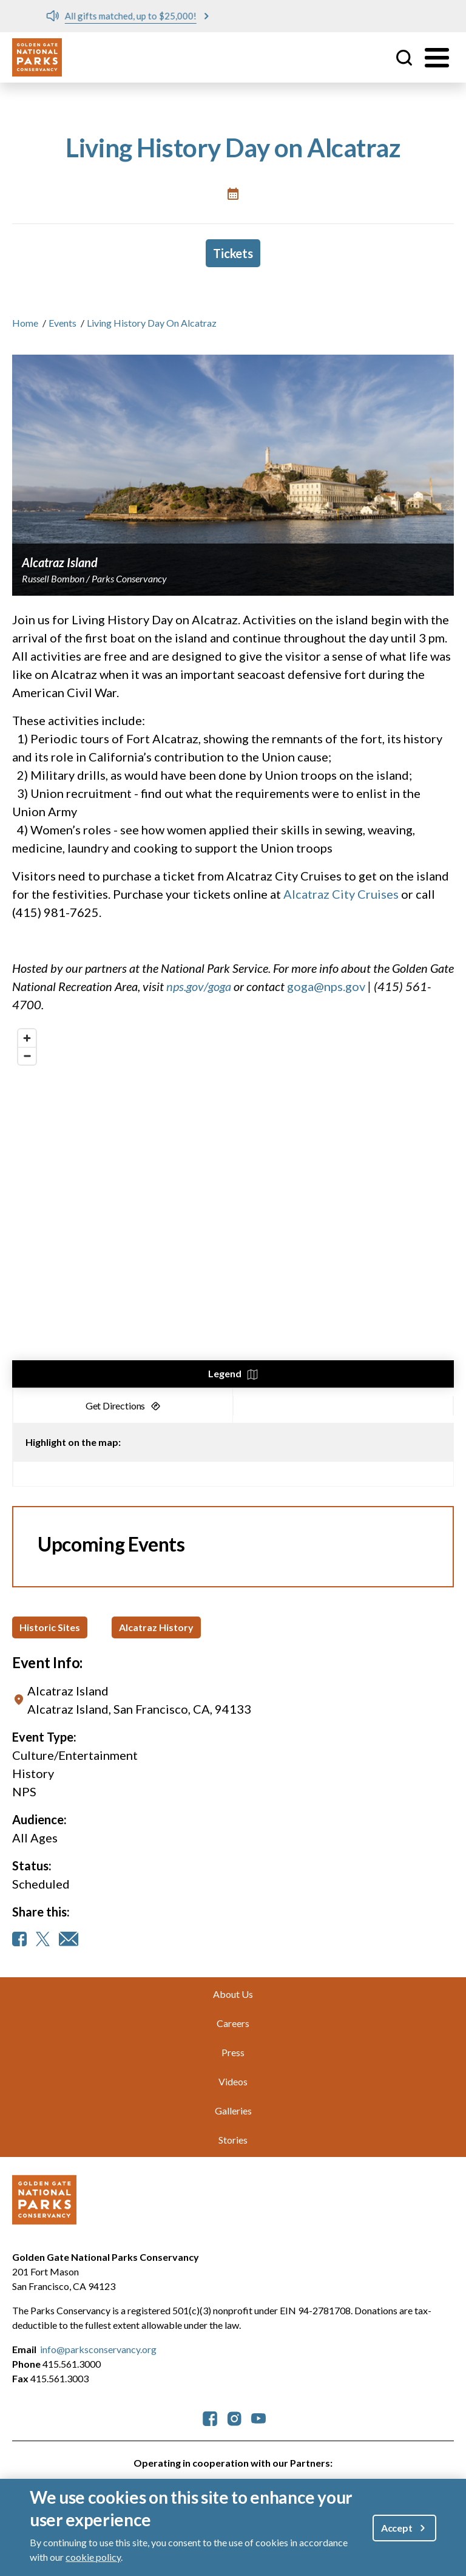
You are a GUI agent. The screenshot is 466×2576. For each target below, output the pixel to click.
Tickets (233, 253)
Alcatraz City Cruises (341, 894)
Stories (233, 2139)
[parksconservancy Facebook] (210, 2417)
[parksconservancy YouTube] (258, 2417)
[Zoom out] (27, 1056)
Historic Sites (49, 1627)
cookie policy (93, 2557)
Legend (224, 1373)
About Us (233, 1994)
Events (62, 323)
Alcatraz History (156, 1627)
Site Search (404, 57)
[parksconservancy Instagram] (234, 2417)
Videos (233, 2081)
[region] (233, 1205)
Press (233, 2052)
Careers (233, 2023)
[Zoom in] (27, 1038)
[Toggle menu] (437, 57)
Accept (397, 2527)
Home (25, 323)
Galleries (233, 2110)
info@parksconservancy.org (98, 2349)
